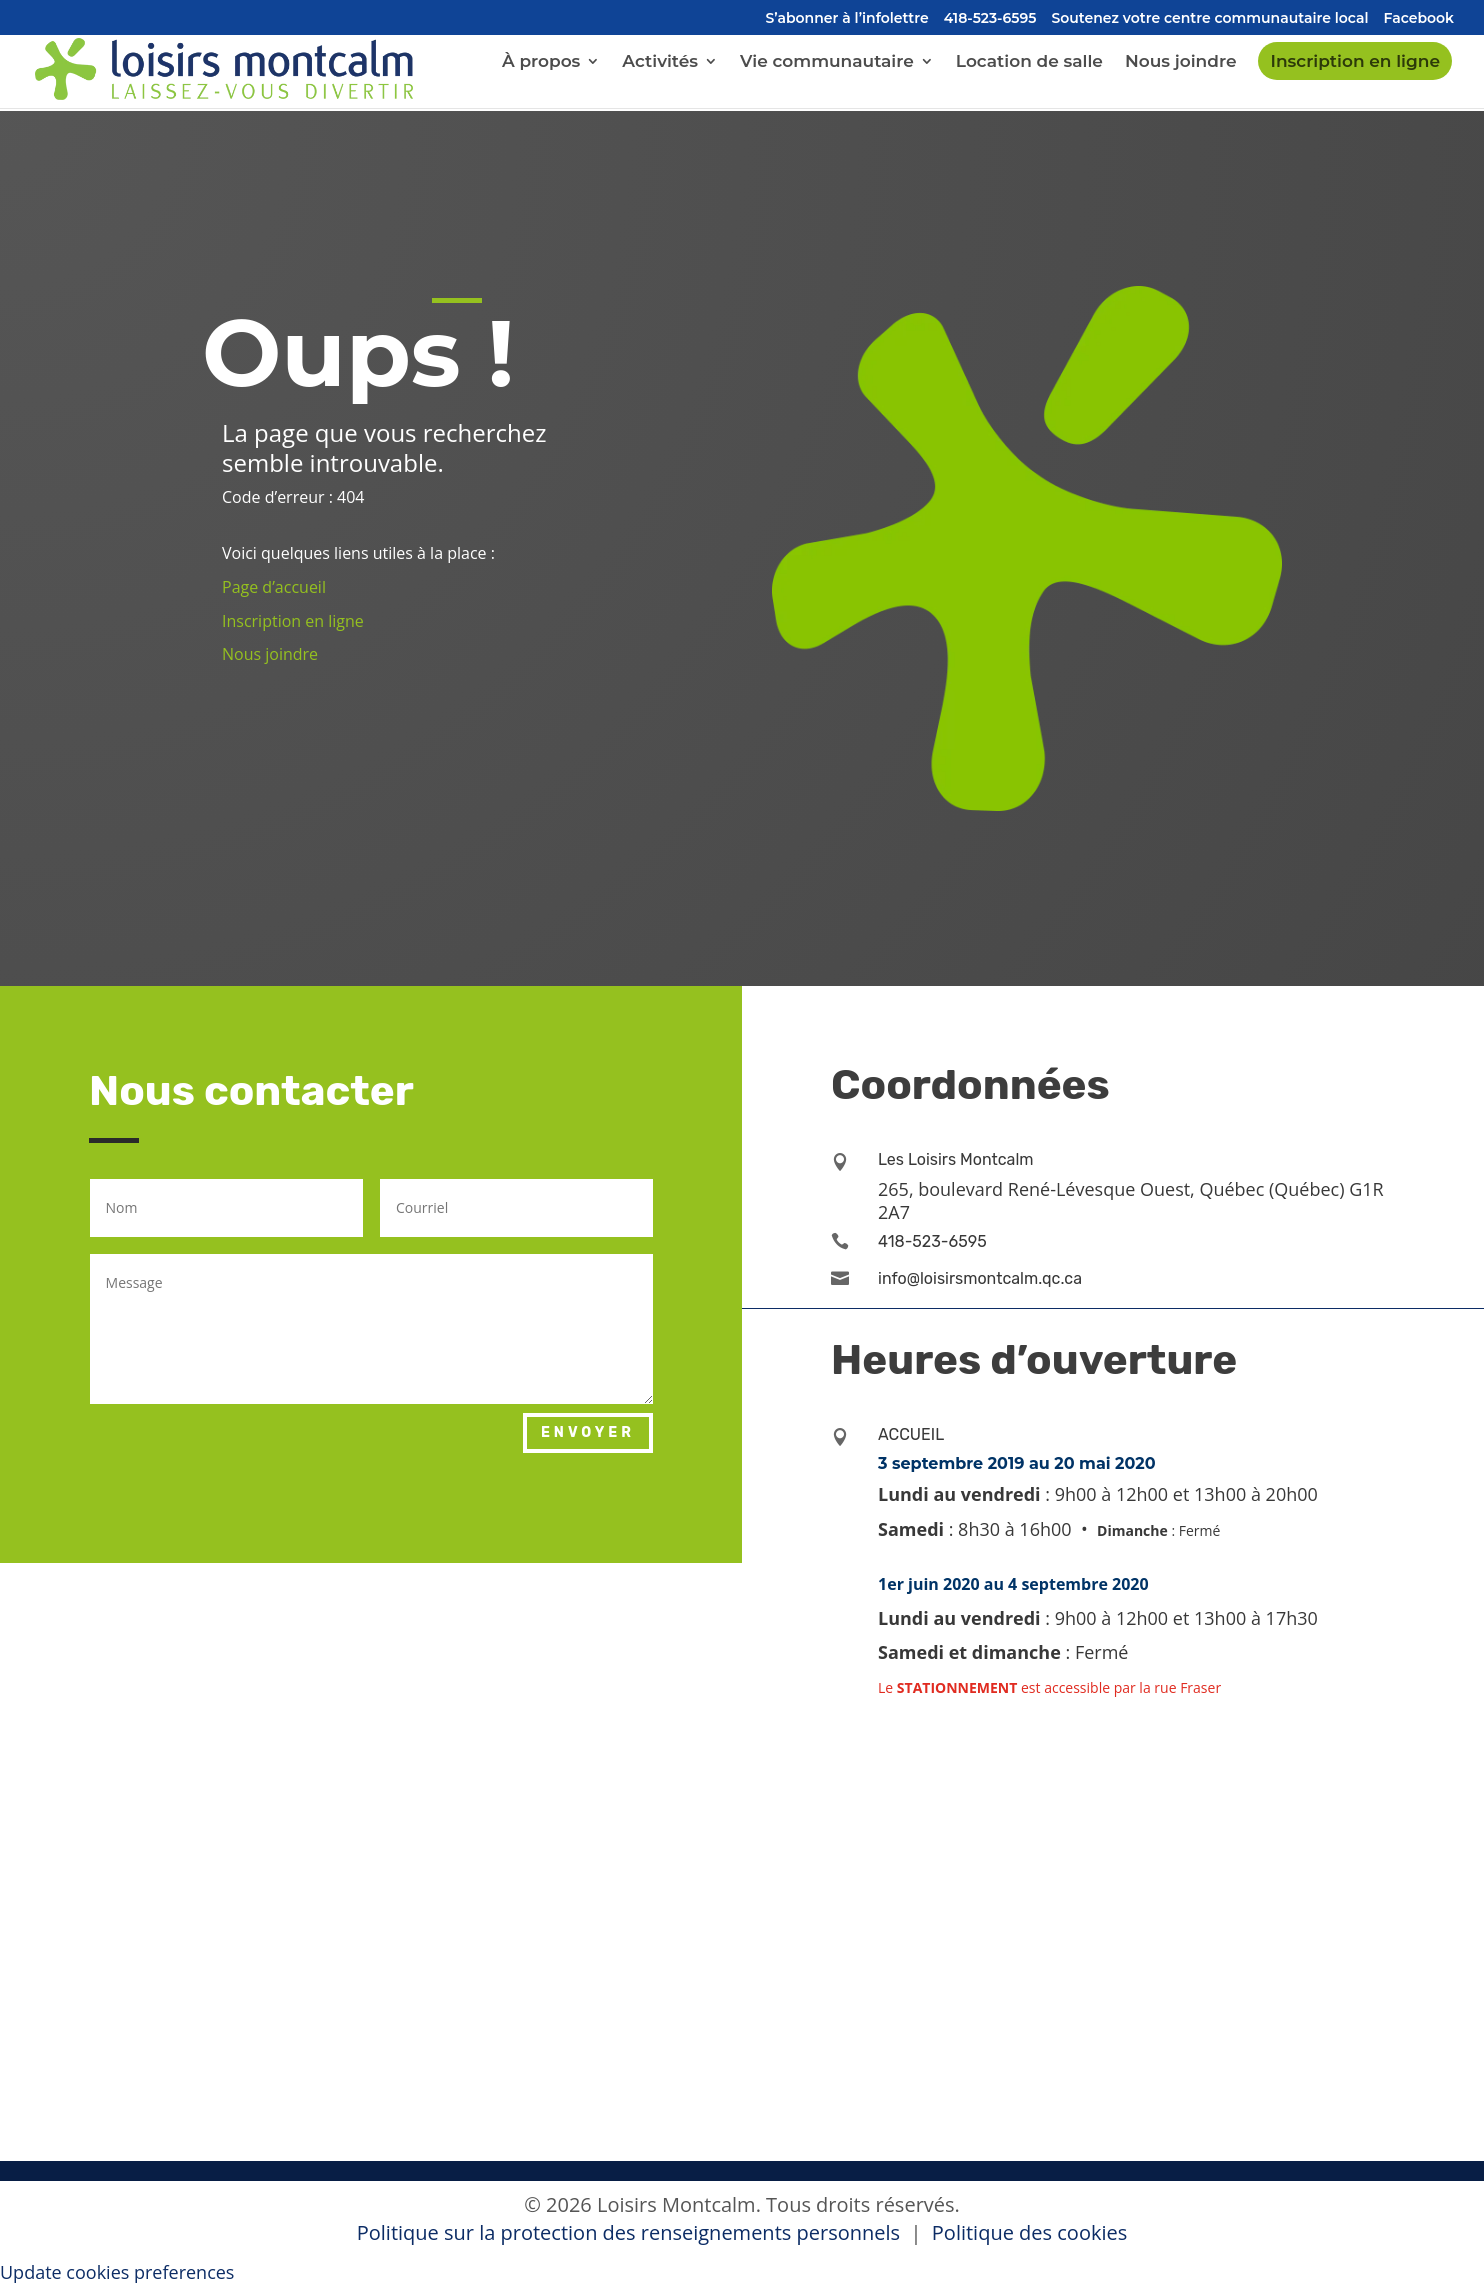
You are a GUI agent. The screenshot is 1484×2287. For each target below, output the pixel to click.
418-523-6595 (990, 19)
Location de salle (1029, 62)
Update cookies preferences (117, 2272)
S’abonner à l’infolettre (847, 19)
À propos (541, 62)
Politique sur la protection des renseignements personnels (631, 2232)
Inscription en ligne (1355, 61)
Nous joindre (1181, 62)
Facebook (1419, 19)
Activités (660, 62)
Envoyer (588, 1432)
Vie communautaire (827, 62)
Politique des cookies (1029, 2232)
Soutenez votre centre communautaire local (1209, 19)
